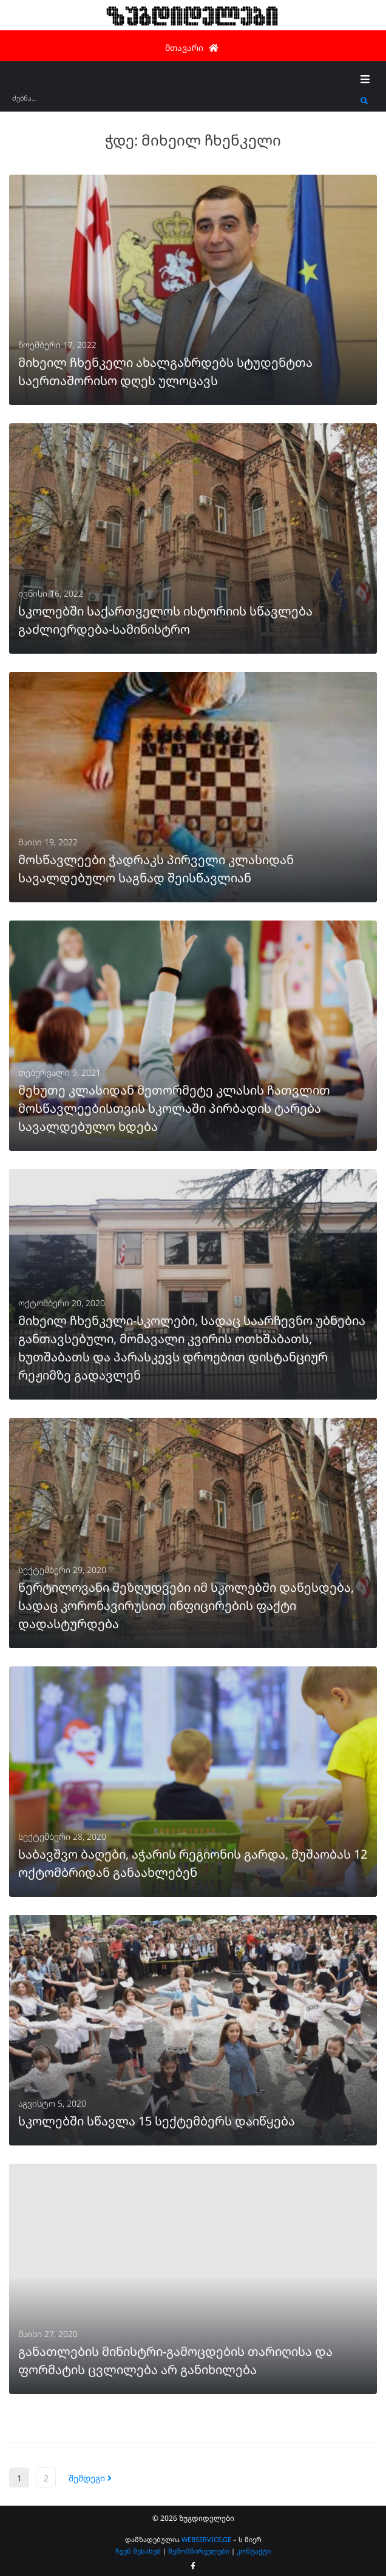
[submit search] (364, 101)
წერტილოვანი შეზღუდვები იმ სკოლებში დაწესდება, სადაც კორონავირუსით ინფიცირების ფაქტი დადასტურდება (186, 1605)
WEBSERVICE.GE (206, 2539)
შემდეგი (90, 2478)
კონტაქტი (254, 2550)
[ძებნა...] (183, 102)
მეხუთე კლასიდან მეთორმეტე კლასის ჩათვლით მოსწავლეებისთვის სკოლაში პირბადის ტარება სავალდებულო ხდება (174, 1108)
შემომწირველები (198, 2550)
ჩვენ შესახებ (138, 2550)
